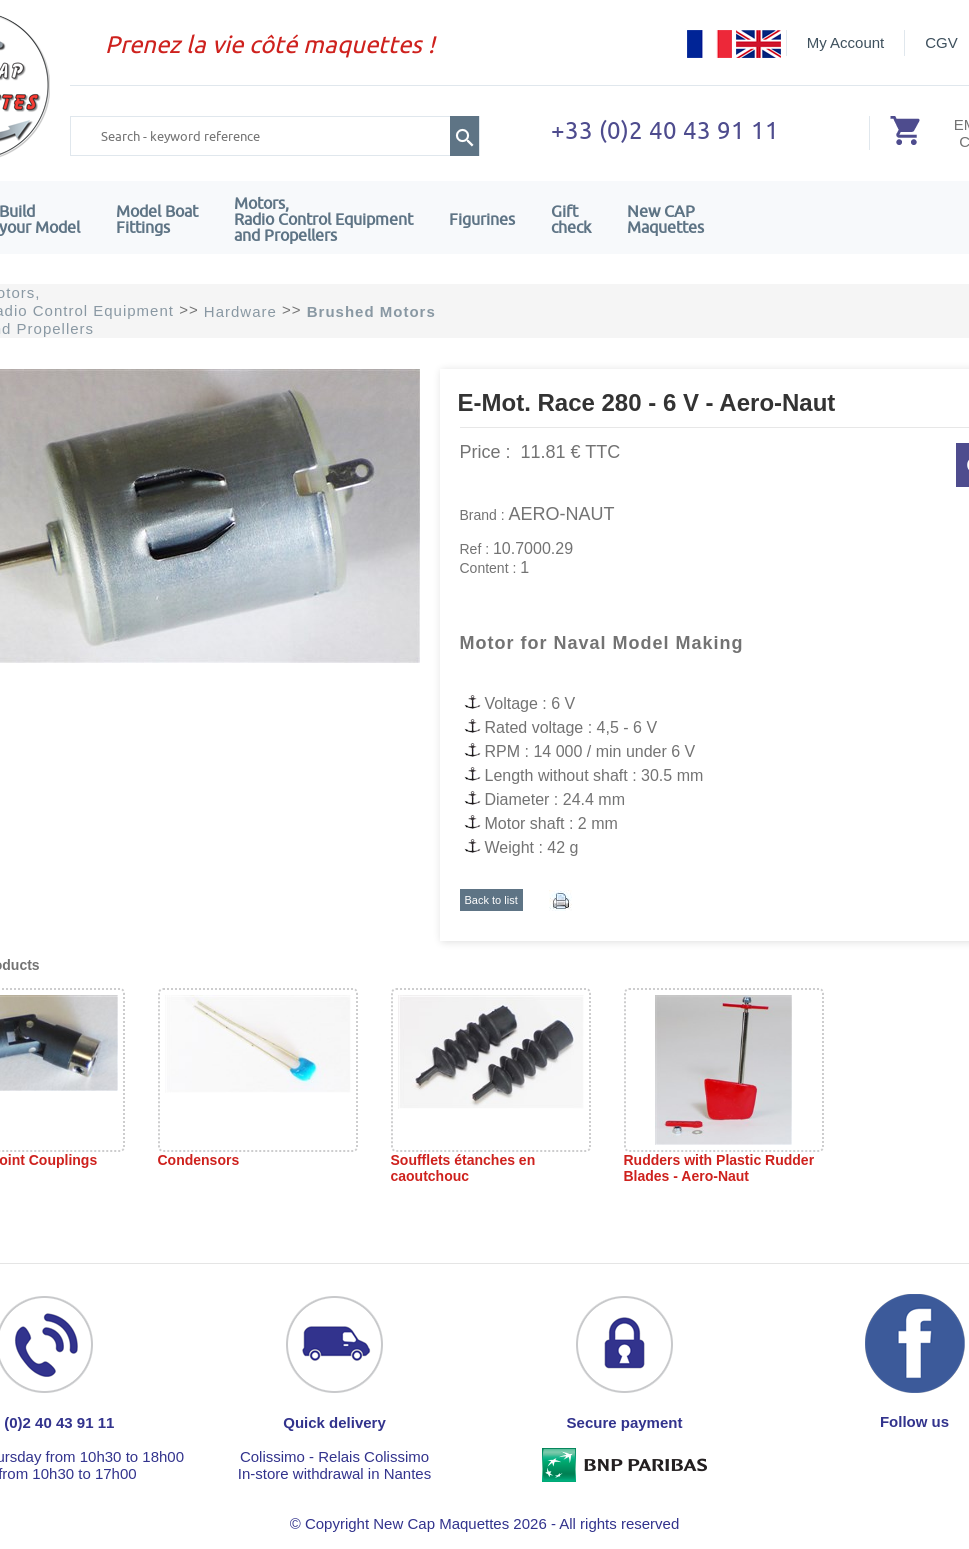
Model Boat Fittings (157, 219)
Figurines (482, 219)
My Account (846, 42)
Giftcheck (571, 219)
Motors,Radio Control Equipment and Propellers (323, 219)
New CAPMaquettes (665, 219)
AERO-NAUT (562, 514)
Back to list (491, 900)
